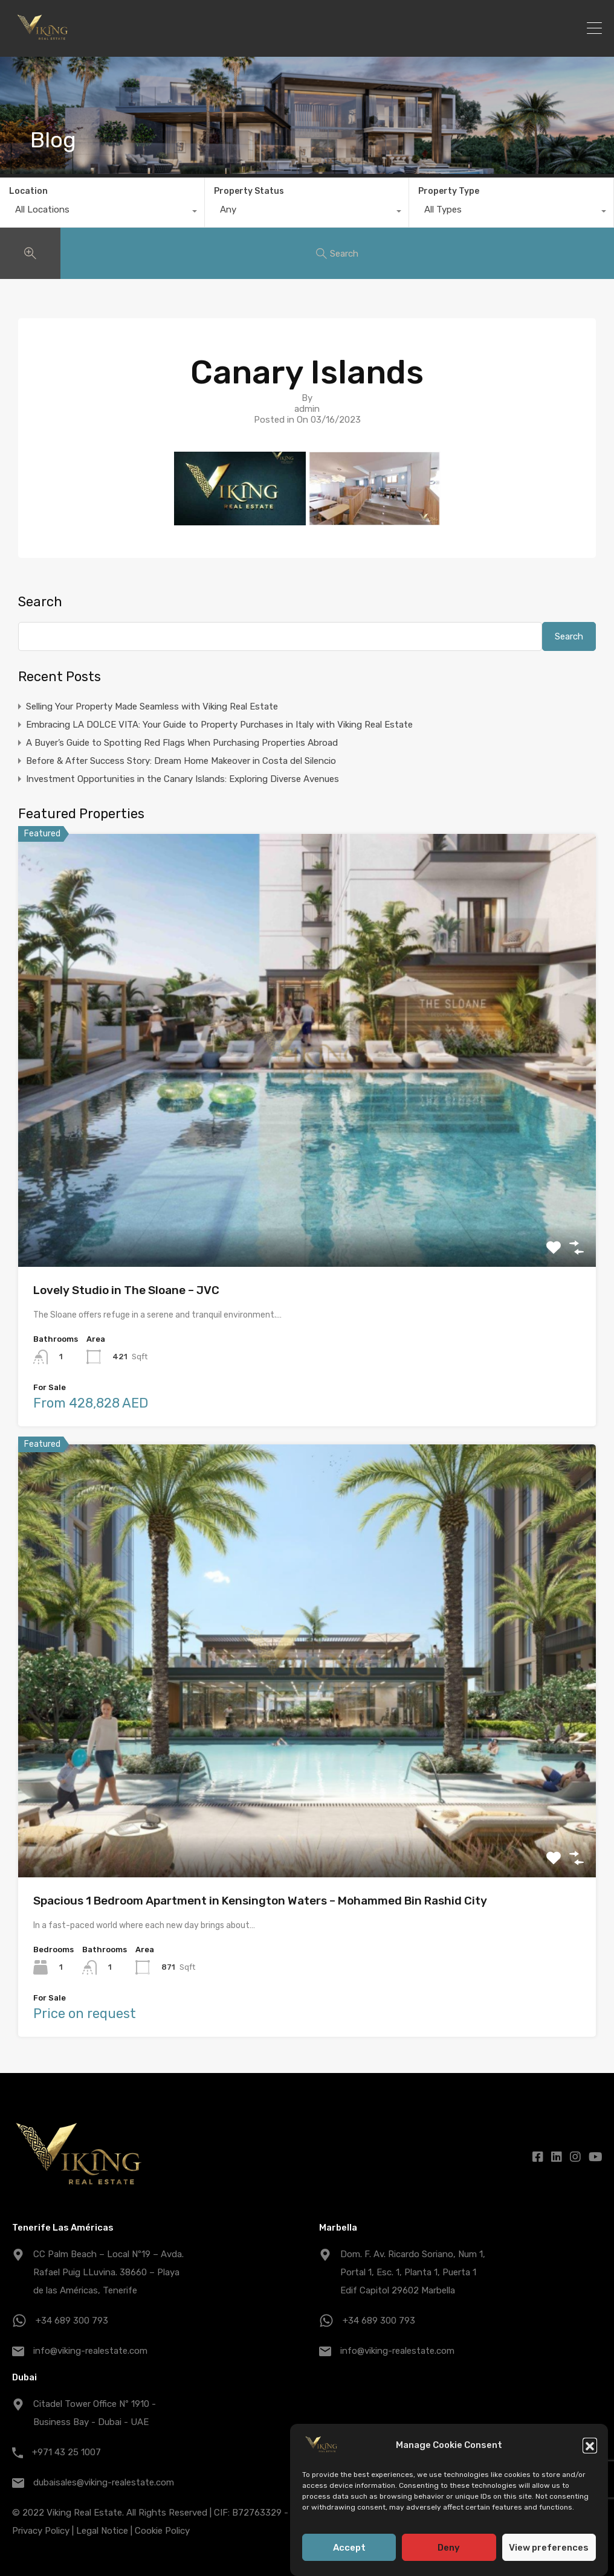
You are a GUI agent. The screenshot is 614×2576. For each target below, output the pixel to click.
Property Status (249, 191)
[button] (590, 2445)
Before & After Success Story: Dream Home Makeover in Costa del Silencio (181, 760)
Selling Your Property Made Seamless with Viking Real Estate (152, 706)
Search (40, 602)
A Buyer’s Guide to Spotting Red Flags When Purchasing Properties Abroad (182, 742)
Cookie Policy (162, 2530)
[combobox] (102, 212)
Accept (349, 2547)
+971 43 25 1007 (66, 2452)
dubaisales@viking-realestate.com (103, 2482)
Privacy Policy (40, 2530)
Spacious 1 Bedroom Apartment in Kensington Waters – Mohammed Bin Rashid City (260, 1901)
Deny (449, 2547)
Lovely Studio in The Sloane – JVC (126, 1290)
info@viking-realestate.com (90, 2350)
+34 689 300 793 (72, 2320)
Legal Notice (102, 2530)
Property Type (448, 191)
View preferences (549, 2547)
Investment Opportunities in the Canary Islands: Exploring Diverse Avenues (182, 779)
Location (28, 191)
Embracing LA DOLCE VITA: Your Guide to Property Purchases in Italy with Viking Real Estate (219, 724)
